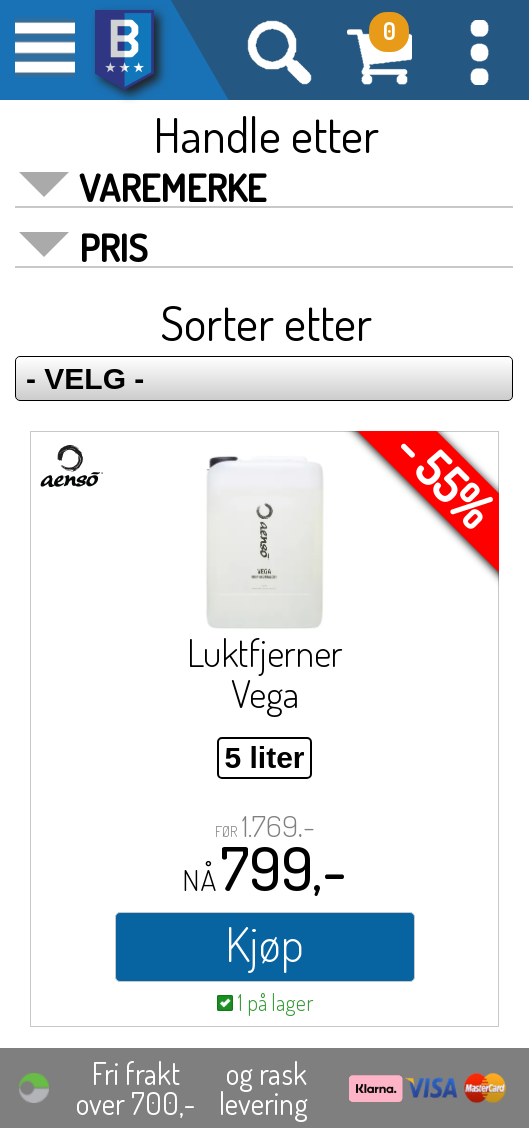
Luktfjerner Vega (265, 672)
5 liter (264, 757)
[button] (479, 50)
